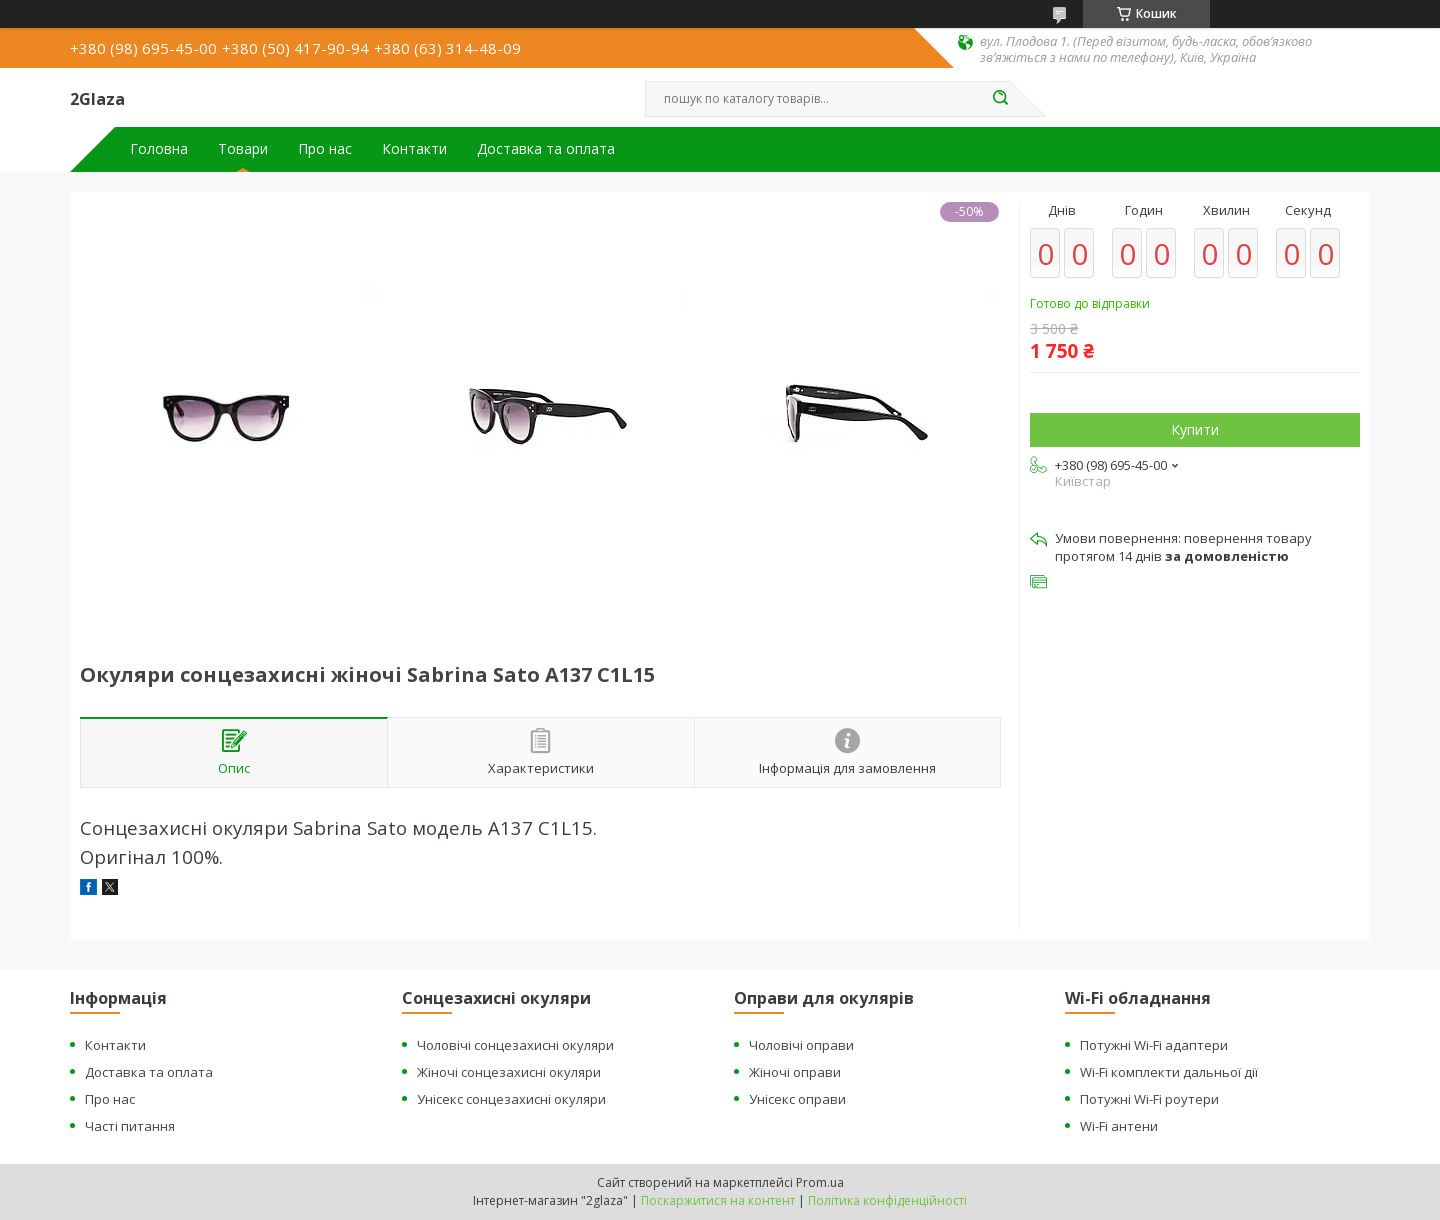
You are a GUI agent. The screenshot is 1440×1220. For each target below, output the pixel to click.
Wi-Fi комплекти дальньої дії (1169, 1072)
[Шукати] (1000, 99)
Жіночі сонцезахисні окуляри (509, 1072)
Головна (159, 149)
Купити (1195, 429)
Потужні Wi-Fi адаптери (1154, 1045)
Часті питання (130, 1126)
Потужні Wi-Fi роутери (1149, 1099)
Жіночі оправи (795, 1072)
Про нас (325, 149)
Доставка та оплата (546, 149)
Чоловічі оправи (801, 1045)
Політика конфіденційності (887, 1200)
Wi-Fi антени (1119, 1126)
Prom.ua (820, 1182)
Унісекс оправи (797, 1099)
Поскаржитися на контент (718, 1200)
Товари (243, 149)
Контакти (414, 149)
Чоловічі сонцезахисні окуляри (515, 1045)
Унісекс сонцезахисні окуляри (511, 1099)
